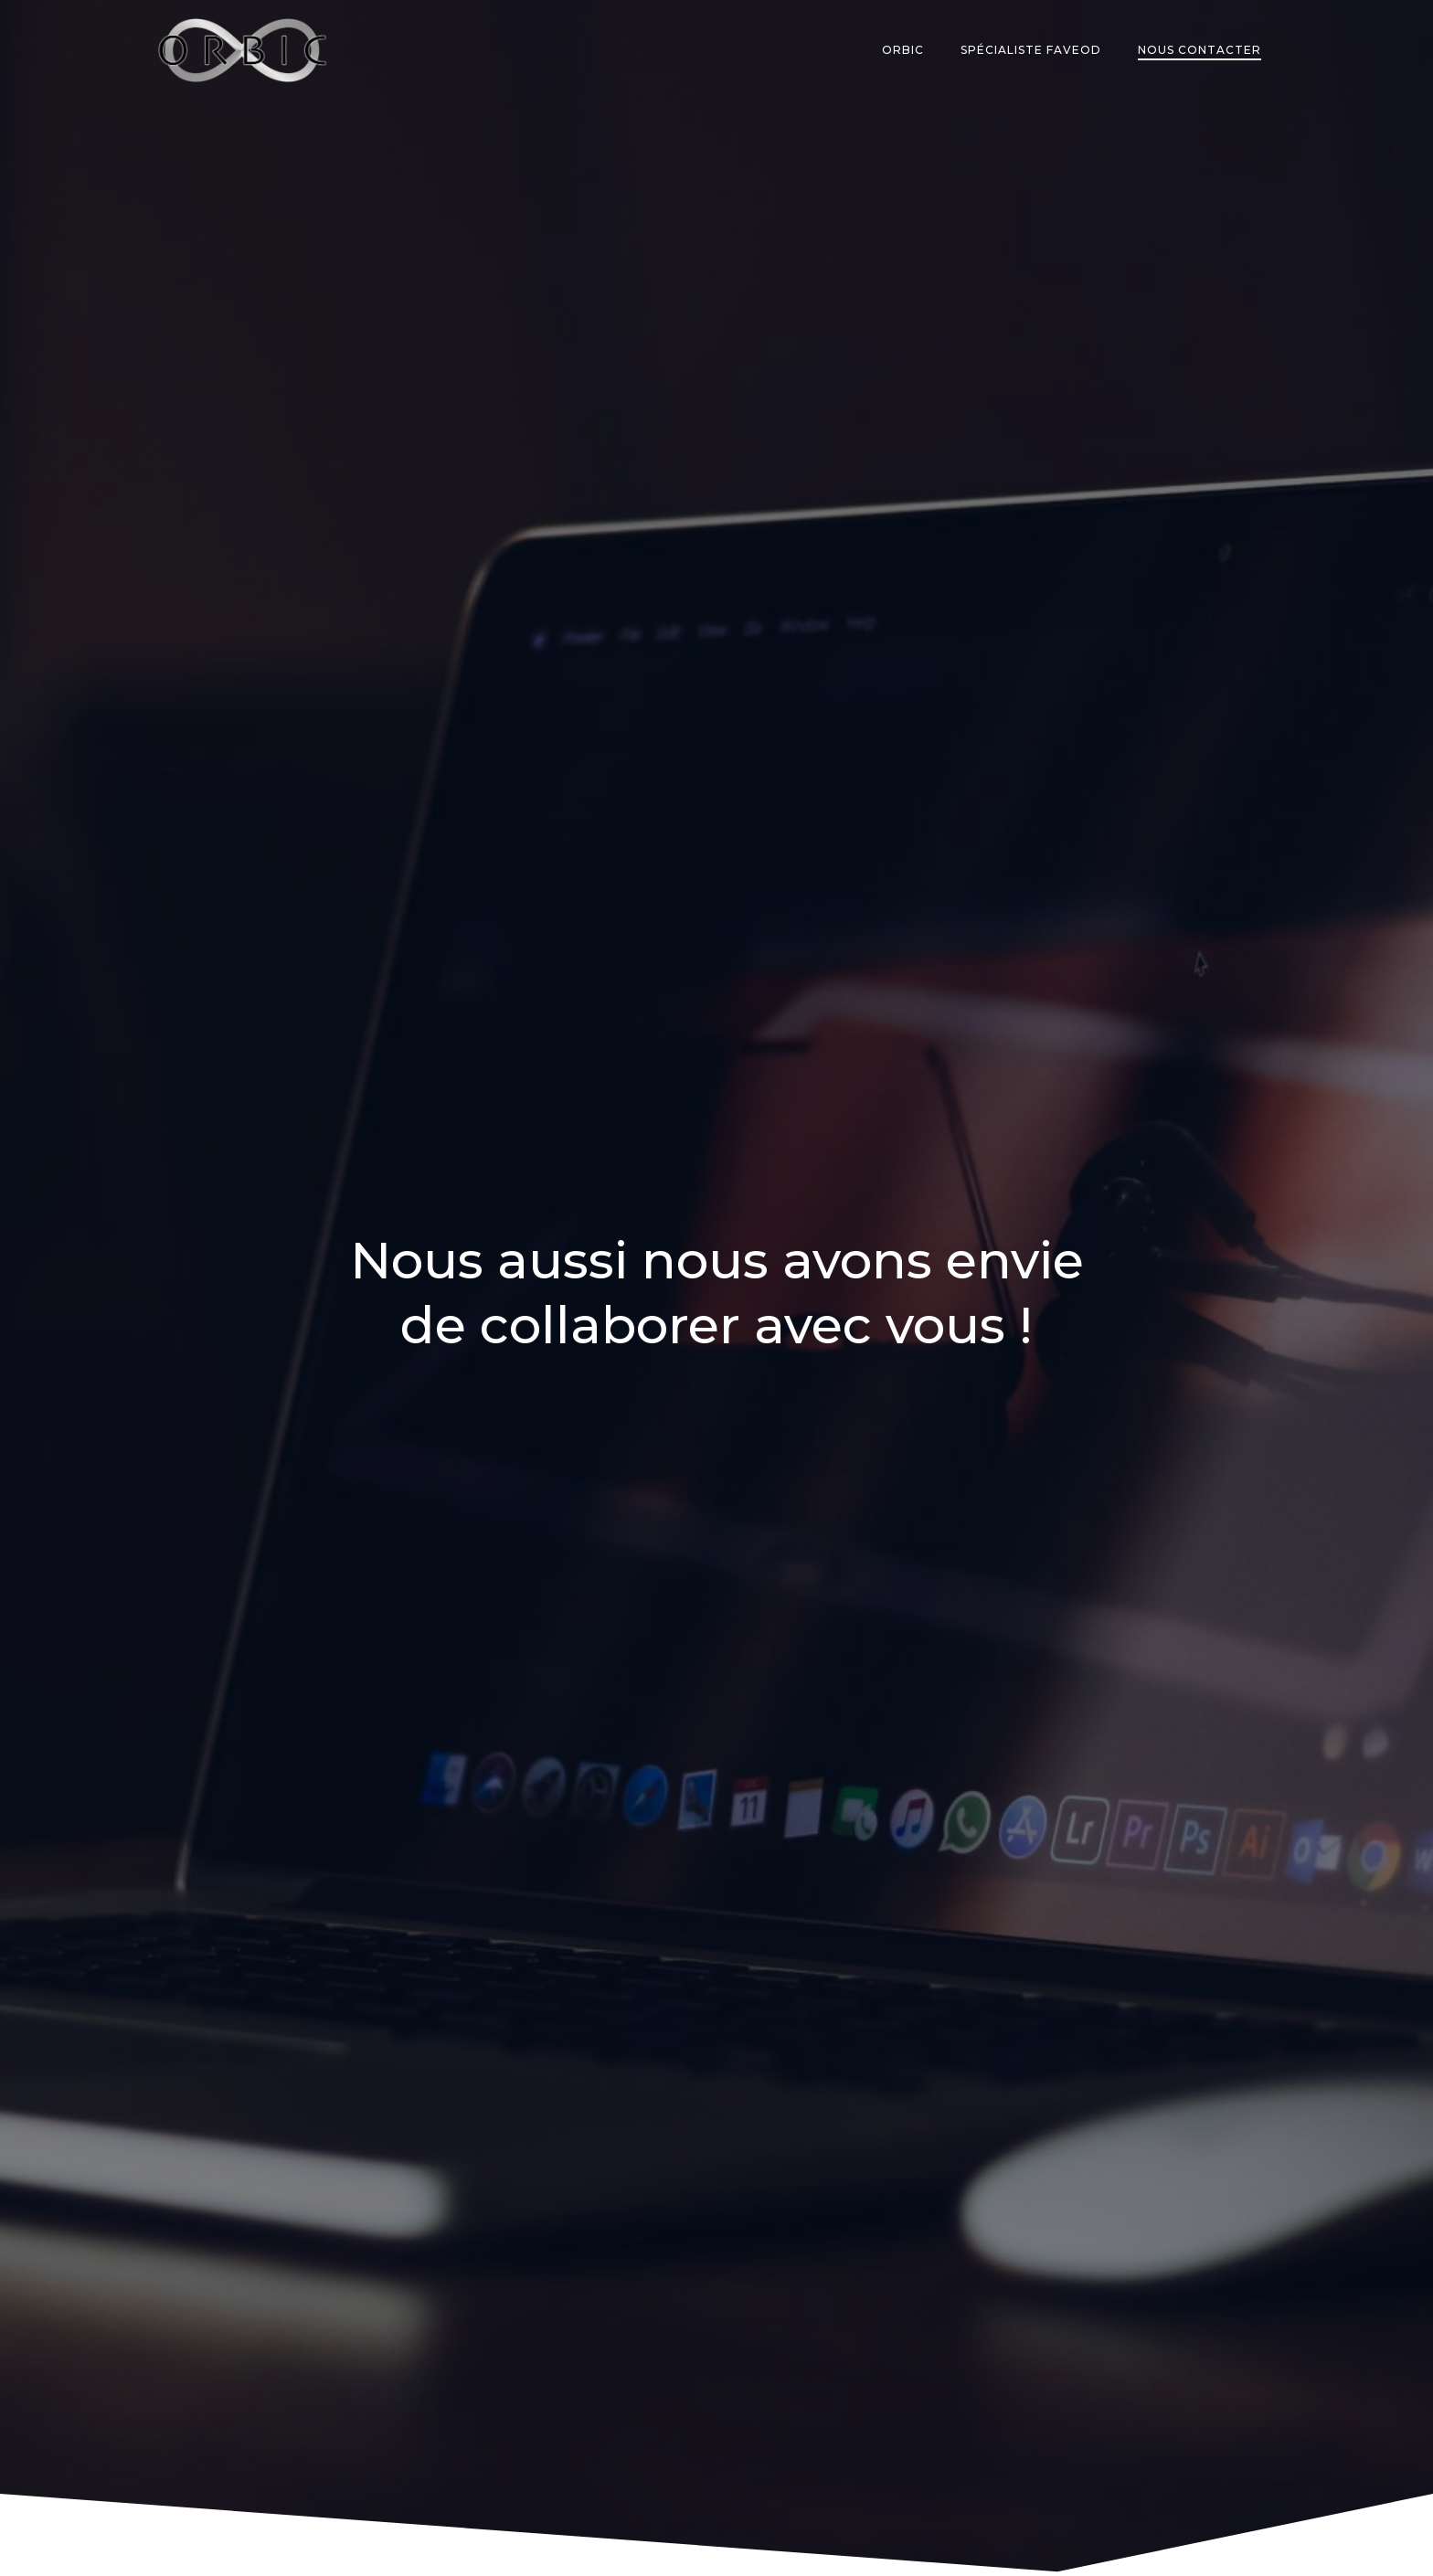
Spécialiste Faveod (1031, 50)
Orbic (903, 50)
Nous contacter (1199, 50)
